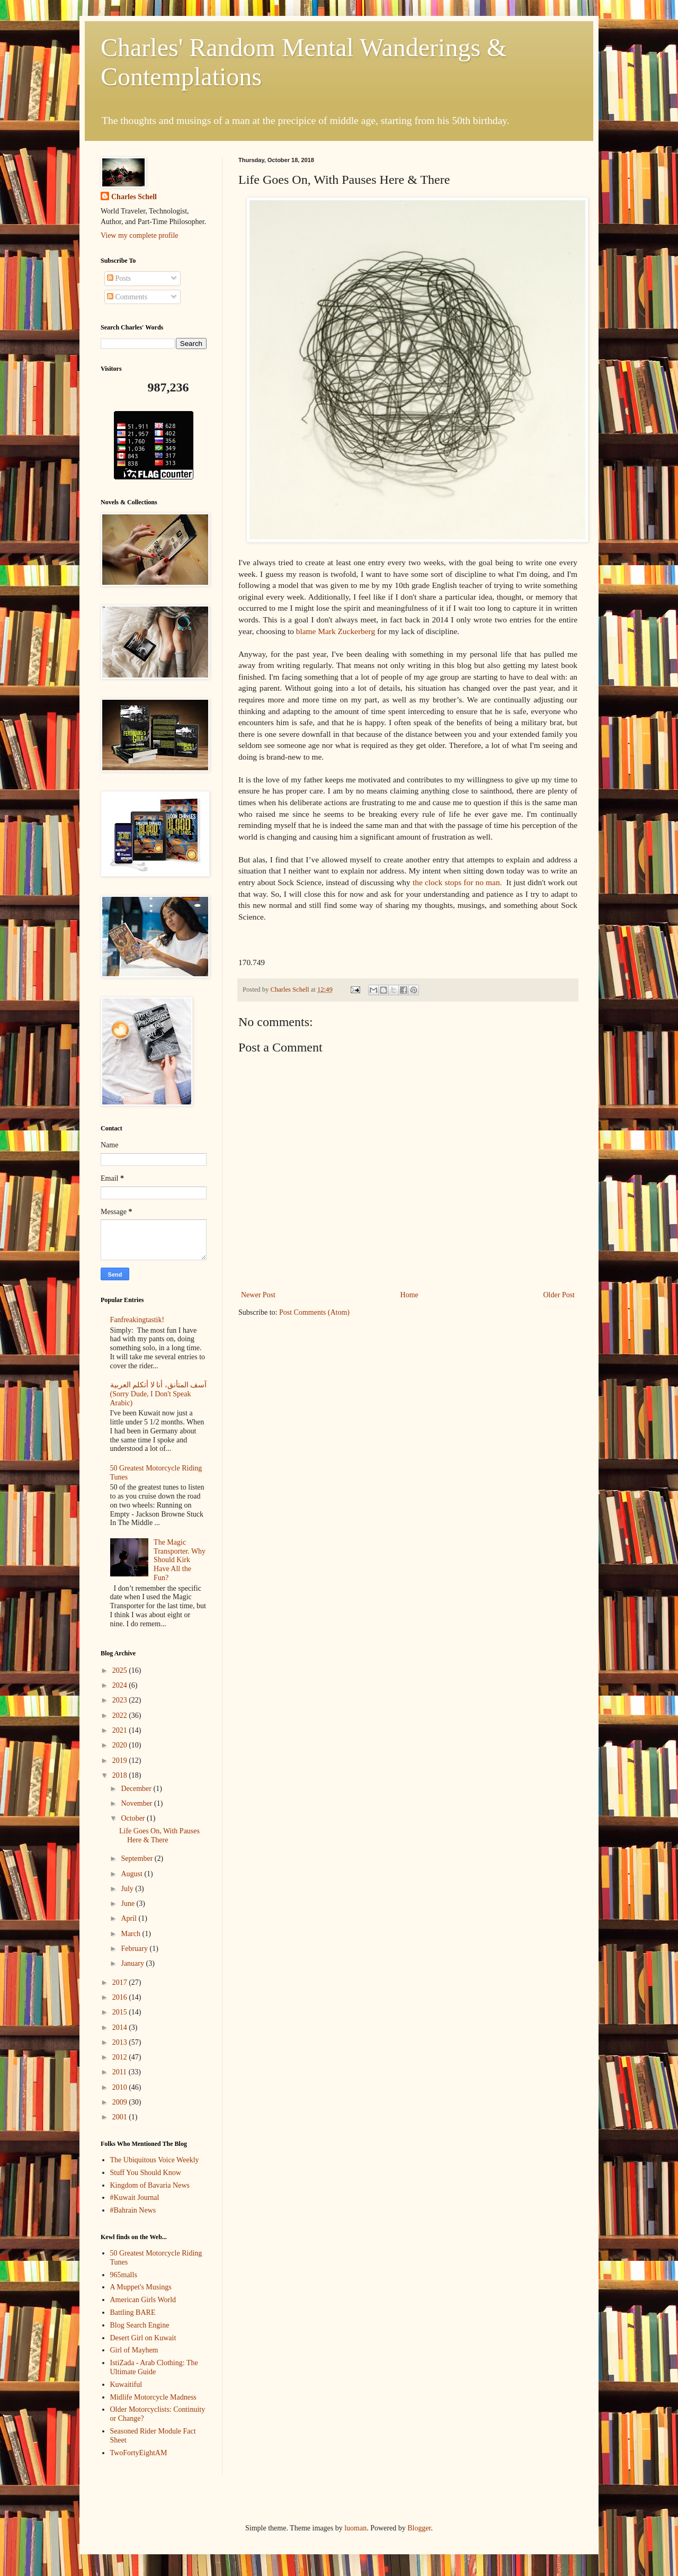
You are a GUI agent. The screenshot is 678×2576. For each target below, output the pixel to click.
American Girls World (143, 2300)
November (137, 1803)
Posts (119, 278)
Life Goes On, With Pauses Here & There (159, 1835)
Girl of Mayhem (134, 2350)
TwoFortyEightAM (138, 2453)
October (134, 1818)
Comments (127, 297)
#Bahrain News (133, 2210)
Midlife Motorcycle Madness (153, 2397)
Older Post (559, 1295)
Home (409, 1295)
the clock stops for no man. (457, 882)
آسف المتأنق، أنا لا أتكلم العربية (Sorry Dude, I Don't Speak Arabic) (158, 1394)
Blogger (419, 2528)
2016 (120, 1997)
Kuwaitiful (126, 2384)
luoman (355, 2528)
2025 (120, 1670)
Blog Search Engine (140, 2325)
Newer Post (258, 1295)
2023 (120, 1700)
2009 (120, 2102)
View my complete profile (140, 235)
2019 (120, 1760)
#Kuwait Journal (134, 2197)
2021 (120, 1730)
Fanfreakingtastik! (137, 1320)
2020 (120, 1745)
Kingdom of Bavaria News (150, 2185)
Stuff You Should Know (145, 2173)
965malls (123, 2275)
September (137, 1858)
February (135, 1949)
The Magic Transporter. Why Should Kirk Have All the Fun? (180, 1560)
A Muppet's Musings (141, 2287)
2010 (120, 2087)
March (131, 1934)
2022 (120, 1715)
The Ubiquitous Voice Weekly (154, 2160)
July (128, 1889)
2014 (120, 2027)
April (129, 1918)
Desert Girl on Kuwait (143, 2338)
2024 (120, 1685)
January (133, 1963)
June (128, 1904)
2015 (120, 2012)
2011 (120, 2072)
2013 (120, 2042)
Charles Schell (134, 197)
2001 (120, 2117)
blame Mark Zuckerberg (335, 631)
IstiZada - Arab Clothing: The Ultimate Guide (154, 2367)
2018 (120, 1775)
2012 (120, 2057)
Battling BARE (133, 2312)
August (132, 1874)
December (137, 1789)
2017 (120, 1982)
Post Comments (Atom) (314, 1312)
